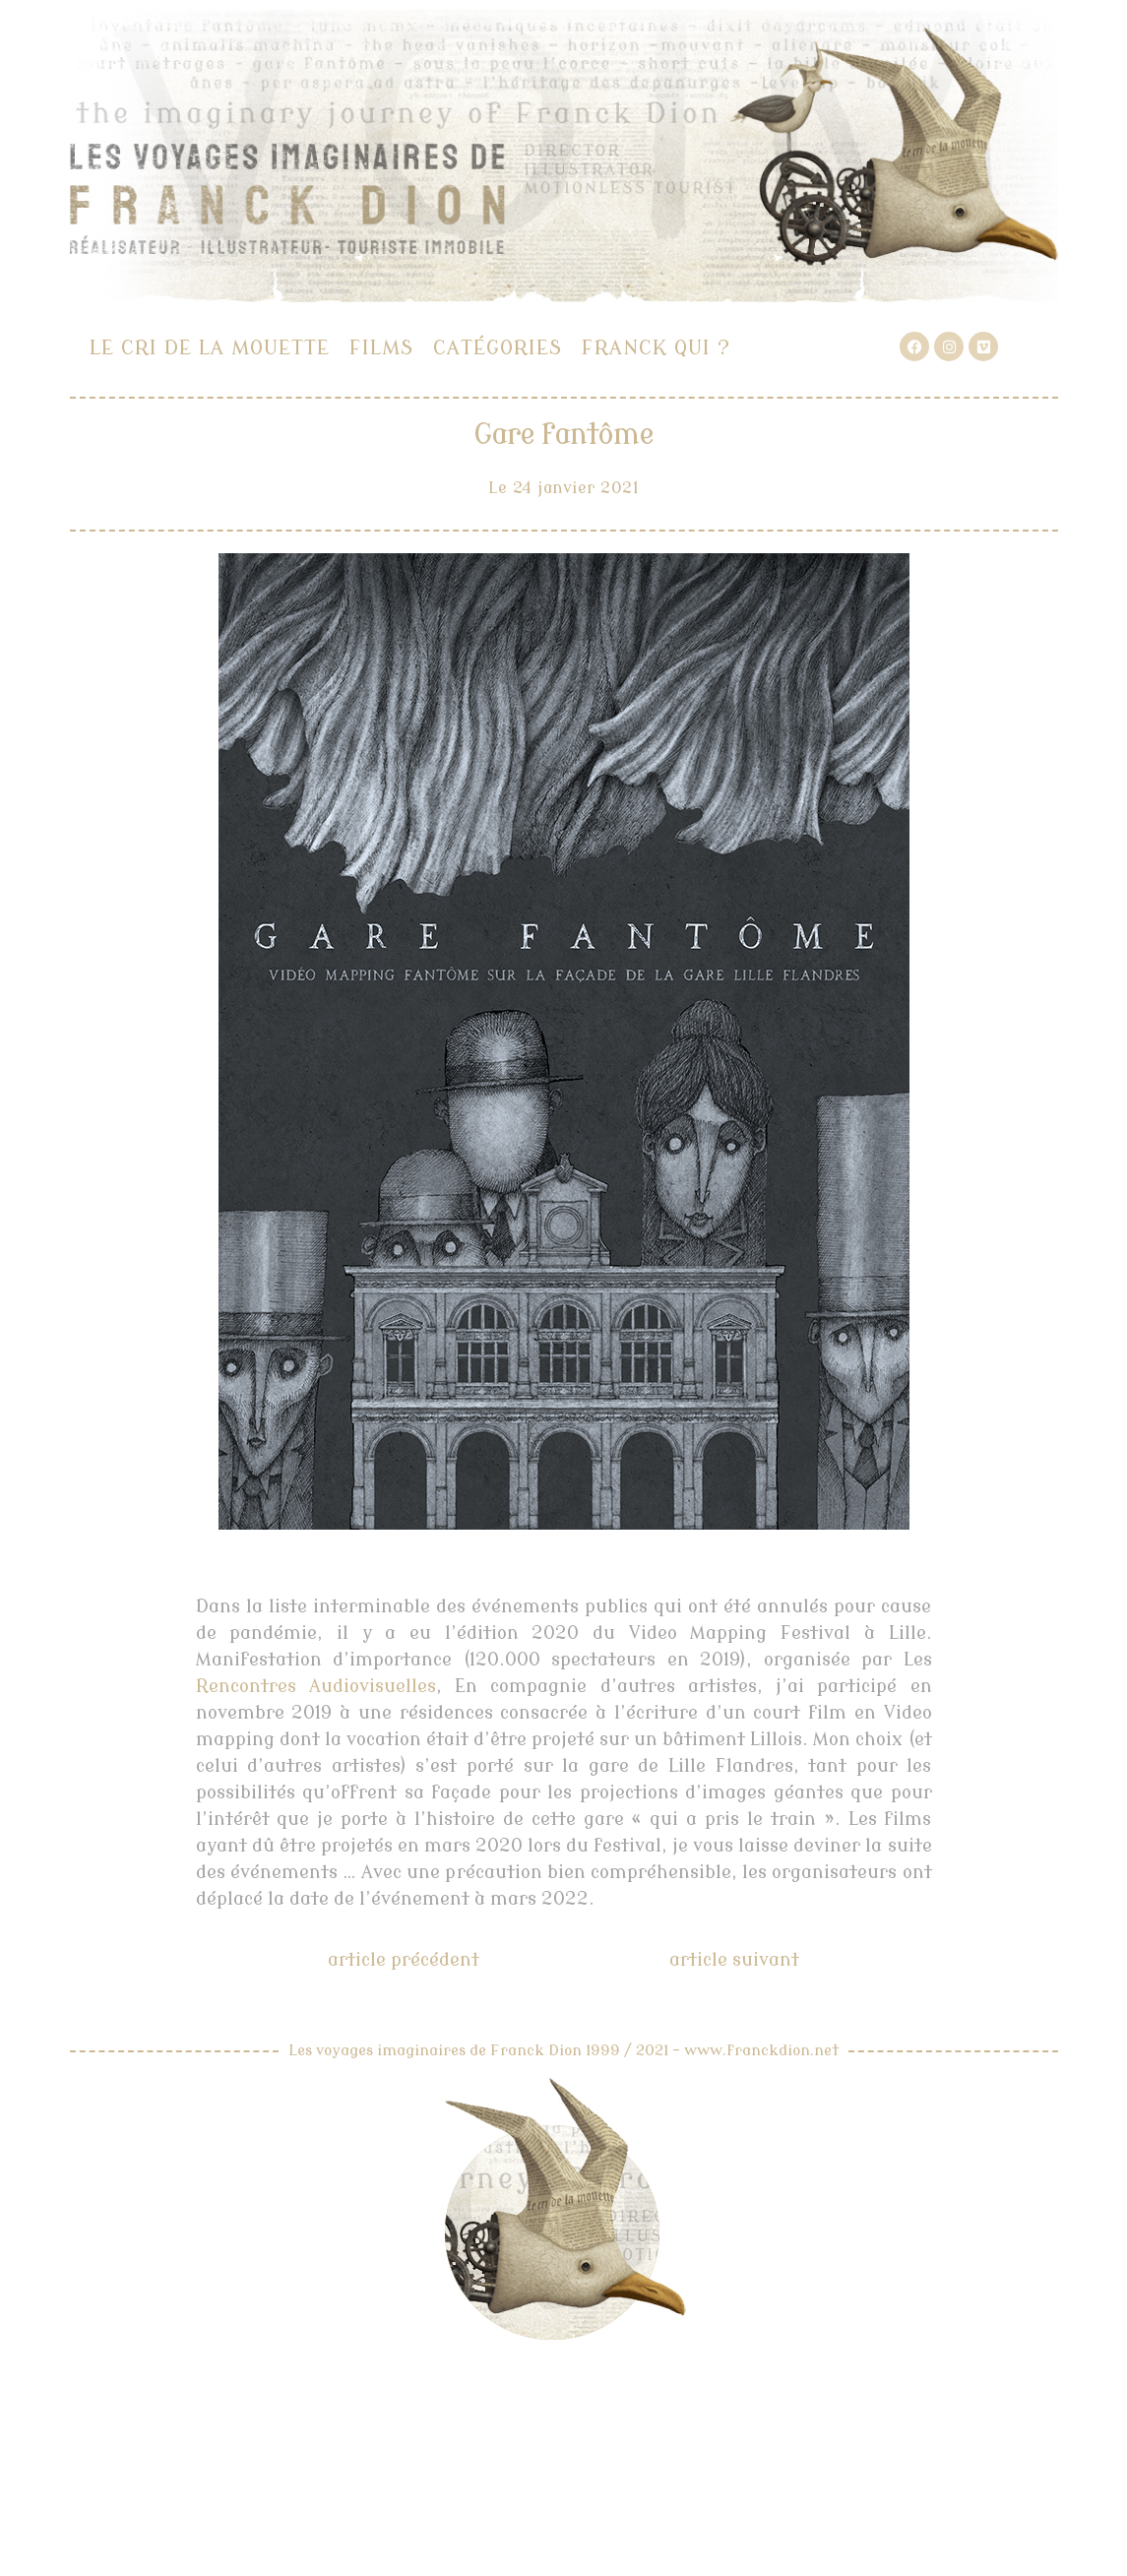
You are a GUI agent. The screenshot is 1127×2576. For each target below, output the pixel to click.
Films (381, 348)
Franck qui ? (656, 348)
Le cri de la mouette (210, 348)
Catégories (497, 348)
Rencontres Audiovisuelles (316, 1686)
